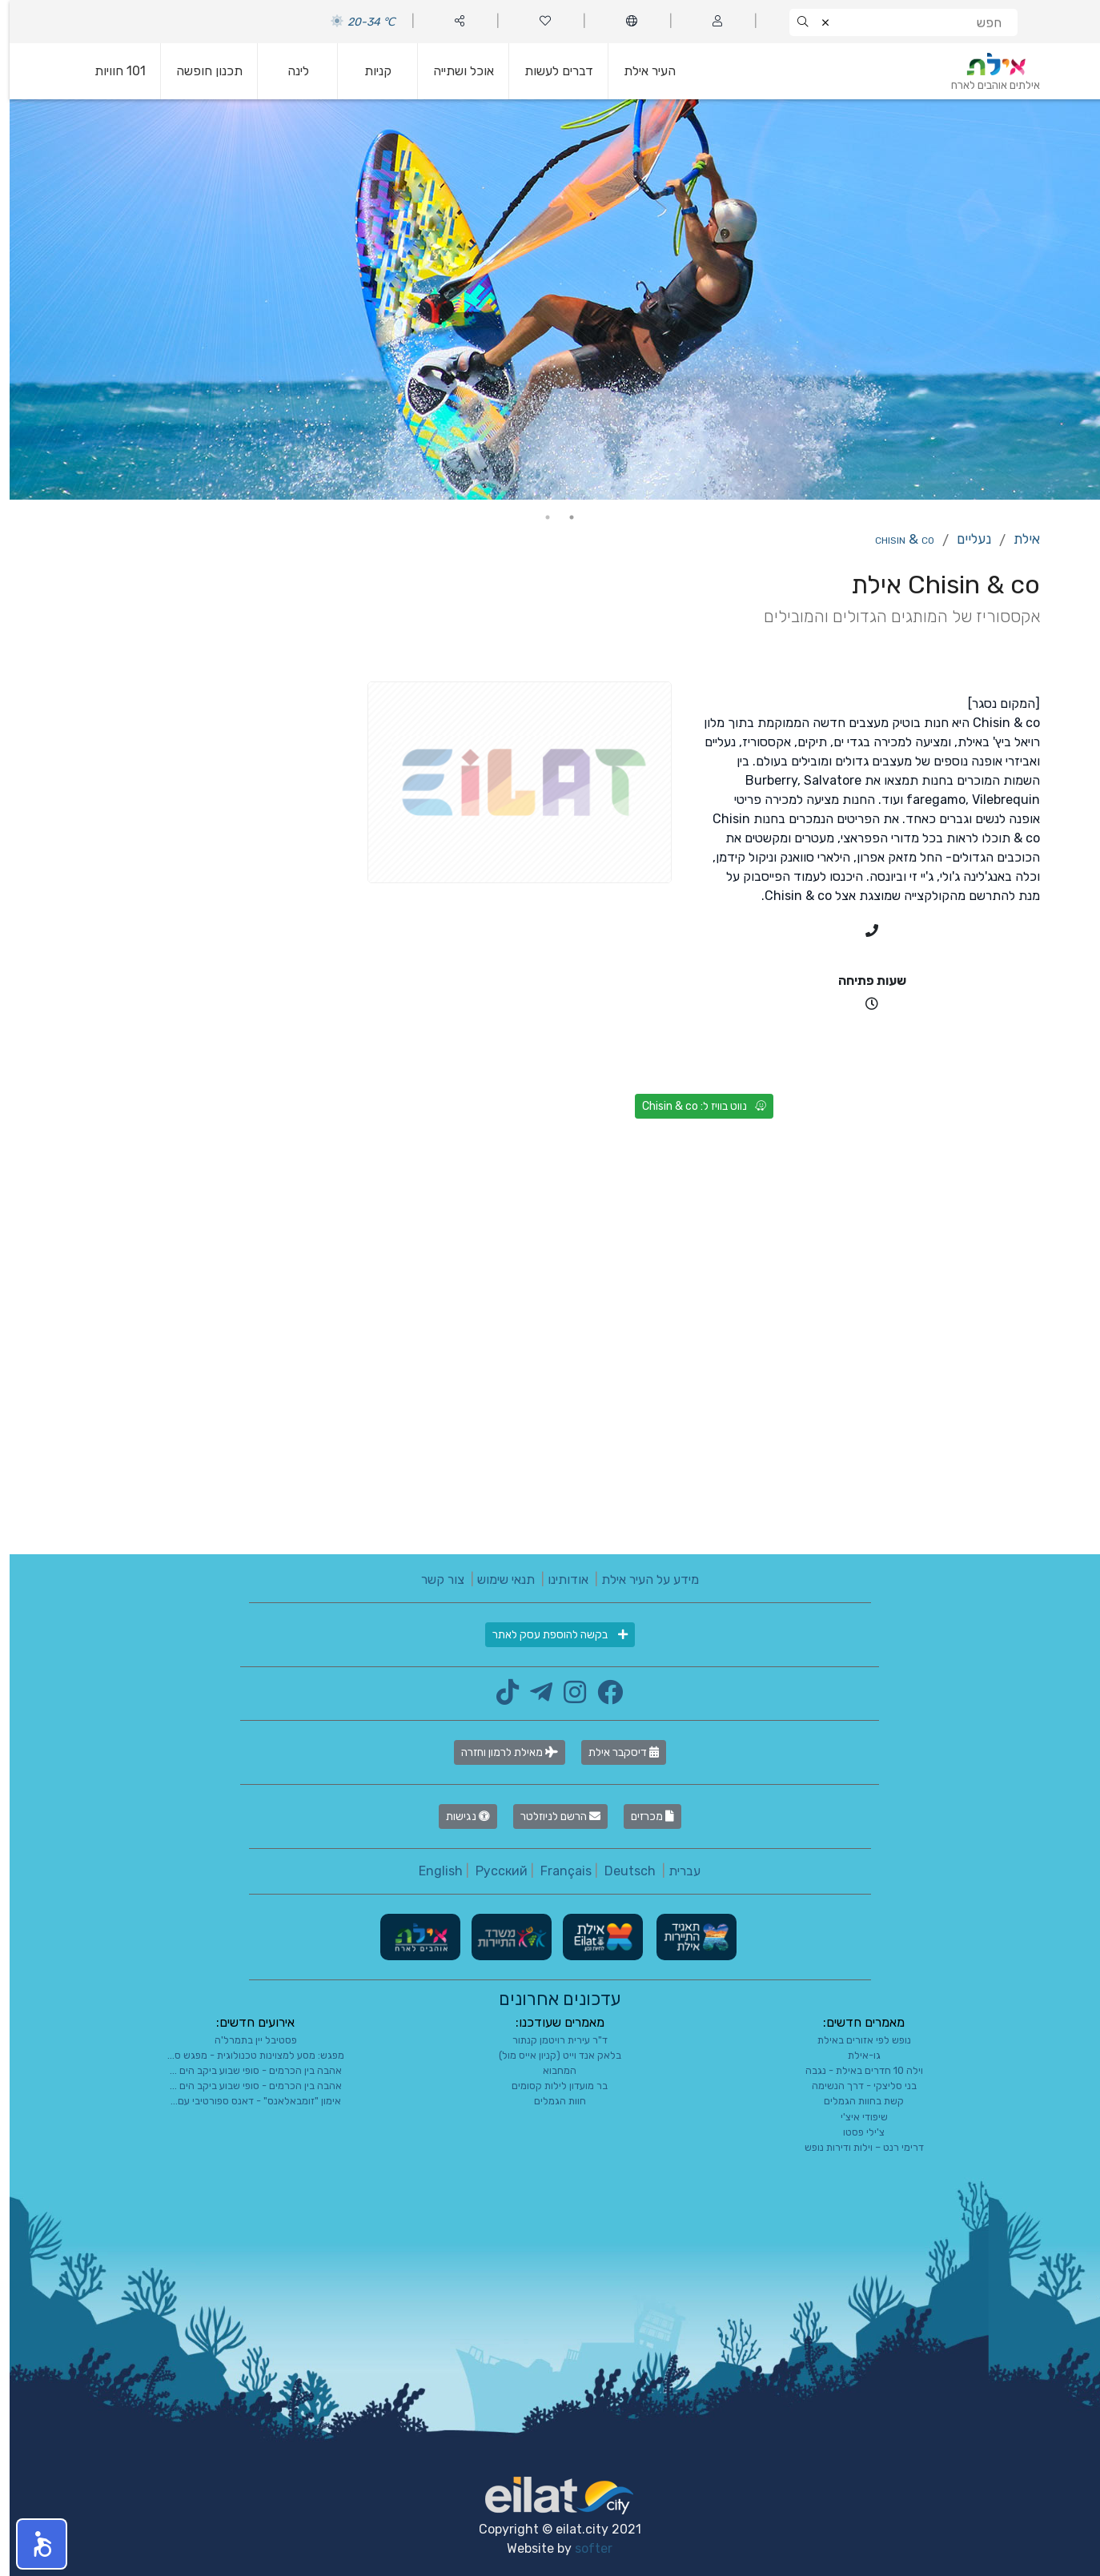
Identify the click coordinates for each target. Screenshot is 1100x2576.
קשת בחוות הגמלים (854, 2101)
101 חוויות (110, 70)
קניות (368, 70)
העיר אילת (640, 70)
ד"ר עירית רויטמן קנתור (550, 2040)
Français (556, 1871)
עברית (675, 1871)
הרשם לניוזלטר (551, 1816)
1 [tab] (562, 517)
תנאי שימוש (496, 1579)
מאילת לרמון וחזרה (500, 1752)
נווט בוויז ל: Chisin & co (694, 1106)
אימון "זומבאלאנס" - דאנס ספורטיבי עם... (246, 2101)
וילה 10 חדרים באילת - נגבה (854, 2070)
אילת (1017, 539)
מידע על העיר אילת (640, 1579)
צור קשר (433, 1579)
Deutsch (620, 1871)
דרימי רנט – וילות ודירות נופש (854, 2147)
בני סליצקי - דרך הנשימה (854, 2086)
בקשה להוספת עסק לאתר (550, 1635)
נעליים (964, 539)
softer (584, 2548)
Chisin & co (895, 539)
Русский (492, 1871)
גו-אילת (854, 2055)
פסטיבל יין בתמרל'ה (246, 2040)
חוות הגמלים (550, 2101)
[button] (32, 2544)
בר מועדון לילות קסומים (550, 2086)
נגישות (458, 1816)
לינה (288, 70)
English (431, 1871)
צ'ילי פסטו (854, 2132)
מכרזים (642, 1816)
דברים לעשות (549, 70)
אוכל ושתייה (454, 70)
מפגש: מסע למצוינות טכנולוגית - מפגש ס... (246, 2055)
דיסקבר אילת (614, 1752)
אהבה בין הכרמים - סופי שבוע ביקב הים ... (246, 2070)
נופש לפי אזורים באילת (854, 2040)
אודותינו (558, 1579)
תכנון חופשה (200, 70)
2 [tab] (538, 517)
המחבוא (550, 2070)
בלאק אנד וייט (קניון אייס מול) (550, 2055)
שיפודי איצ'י (854, 2117)
